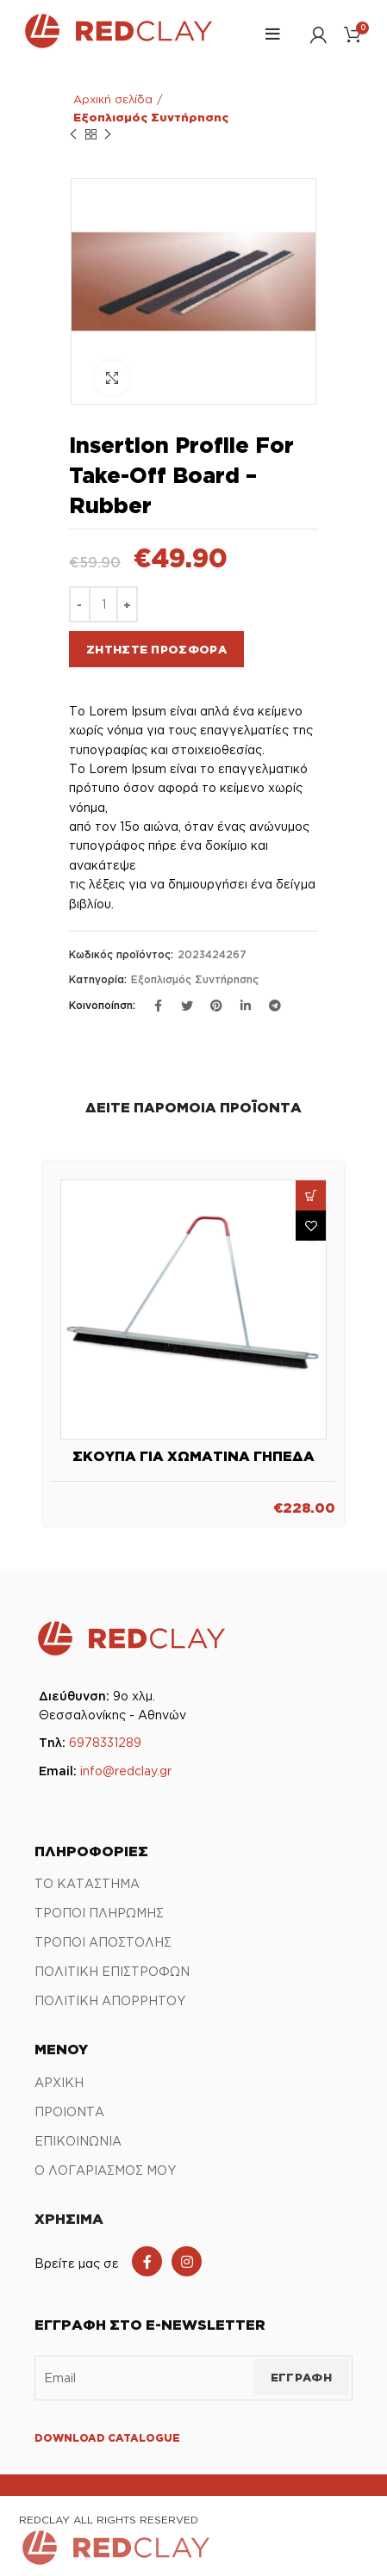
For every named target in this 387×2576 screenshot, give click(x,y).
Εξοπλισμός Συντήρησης (150, 117)
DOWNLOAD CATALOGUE (107, 2437)
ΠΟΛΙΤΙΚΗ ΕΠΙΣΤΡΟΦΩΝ (112, 1971)
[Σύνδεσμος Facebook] (158, 1006)
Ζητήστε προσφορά (156, 649)
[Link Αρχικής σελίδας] (117, 45)
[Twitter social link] (187, 1006)
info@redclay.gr (126, 1770)
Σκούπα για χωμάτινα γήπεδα (193, 1456)
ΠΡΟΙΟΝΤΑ (69, 2111)
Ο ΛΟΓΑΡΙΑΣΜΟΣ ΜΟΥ (105, 2170)
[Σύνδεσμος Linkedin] (246, 1006)
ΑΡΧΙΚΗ (59, 2082)
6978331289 (105, 1742)
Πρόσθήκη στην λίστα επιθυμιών (311, 1226)
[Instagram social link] (187, 2261)
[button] (311, 1195)
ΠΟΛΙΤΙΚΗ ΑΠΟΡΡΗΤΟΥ (109, 2000)
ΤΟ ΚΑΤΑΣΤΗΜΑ (87, 1883)
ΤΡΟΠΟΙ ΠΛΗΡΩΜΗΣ (99, 1912)
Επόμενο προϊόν (108, 135)
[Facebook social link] (147, 2261)
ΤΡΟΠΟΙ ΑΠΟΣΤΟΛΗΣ (103, 1941)
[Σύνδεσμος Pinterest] (216, 1006)
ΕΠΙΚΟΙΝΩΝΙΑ (78, 2140)
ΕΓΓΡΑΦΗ (301, 2377)
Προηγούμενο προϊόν (73, 135)
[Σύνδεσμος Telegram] (275, 1006)
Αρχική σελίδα (113, 99)
